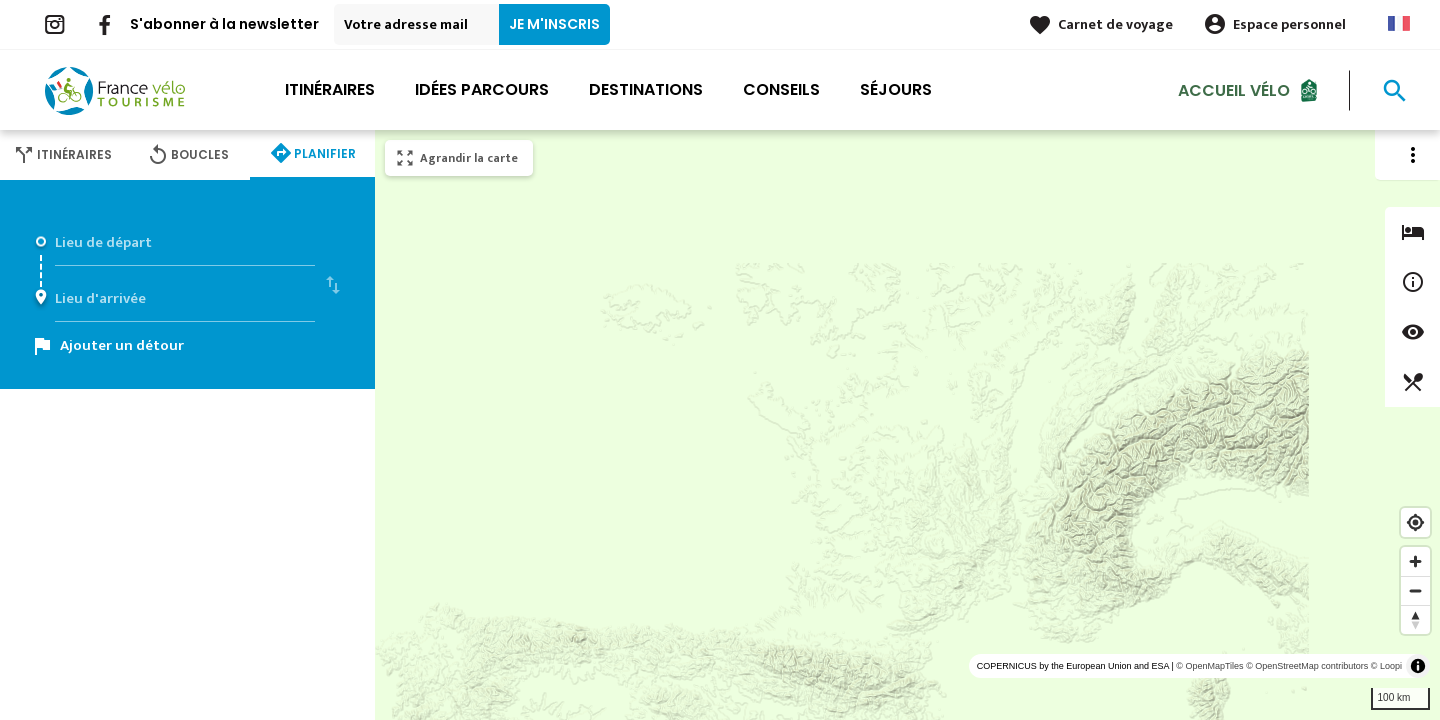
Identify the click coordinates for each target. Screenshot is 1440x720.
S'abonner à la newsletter (224, 24)
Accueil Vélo (1234, 89)
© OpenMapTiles (1209, 666)
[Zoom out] (1415, 590)
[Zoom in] (1415, 561)
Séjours (896, 89)
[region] (907, 425)
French (1399, 23)
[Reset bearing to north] (1415, 619)
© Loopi (1386, 666)
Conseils (781, 89)
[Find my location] (1415, 522)
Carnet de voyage (1115, 24)
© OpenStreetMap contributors (1307, 666)
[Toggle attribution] (1418, 666)
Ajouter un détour (122, 345)
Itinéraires (330, 89)
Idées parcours (482, 89)
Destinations (646, 89)
